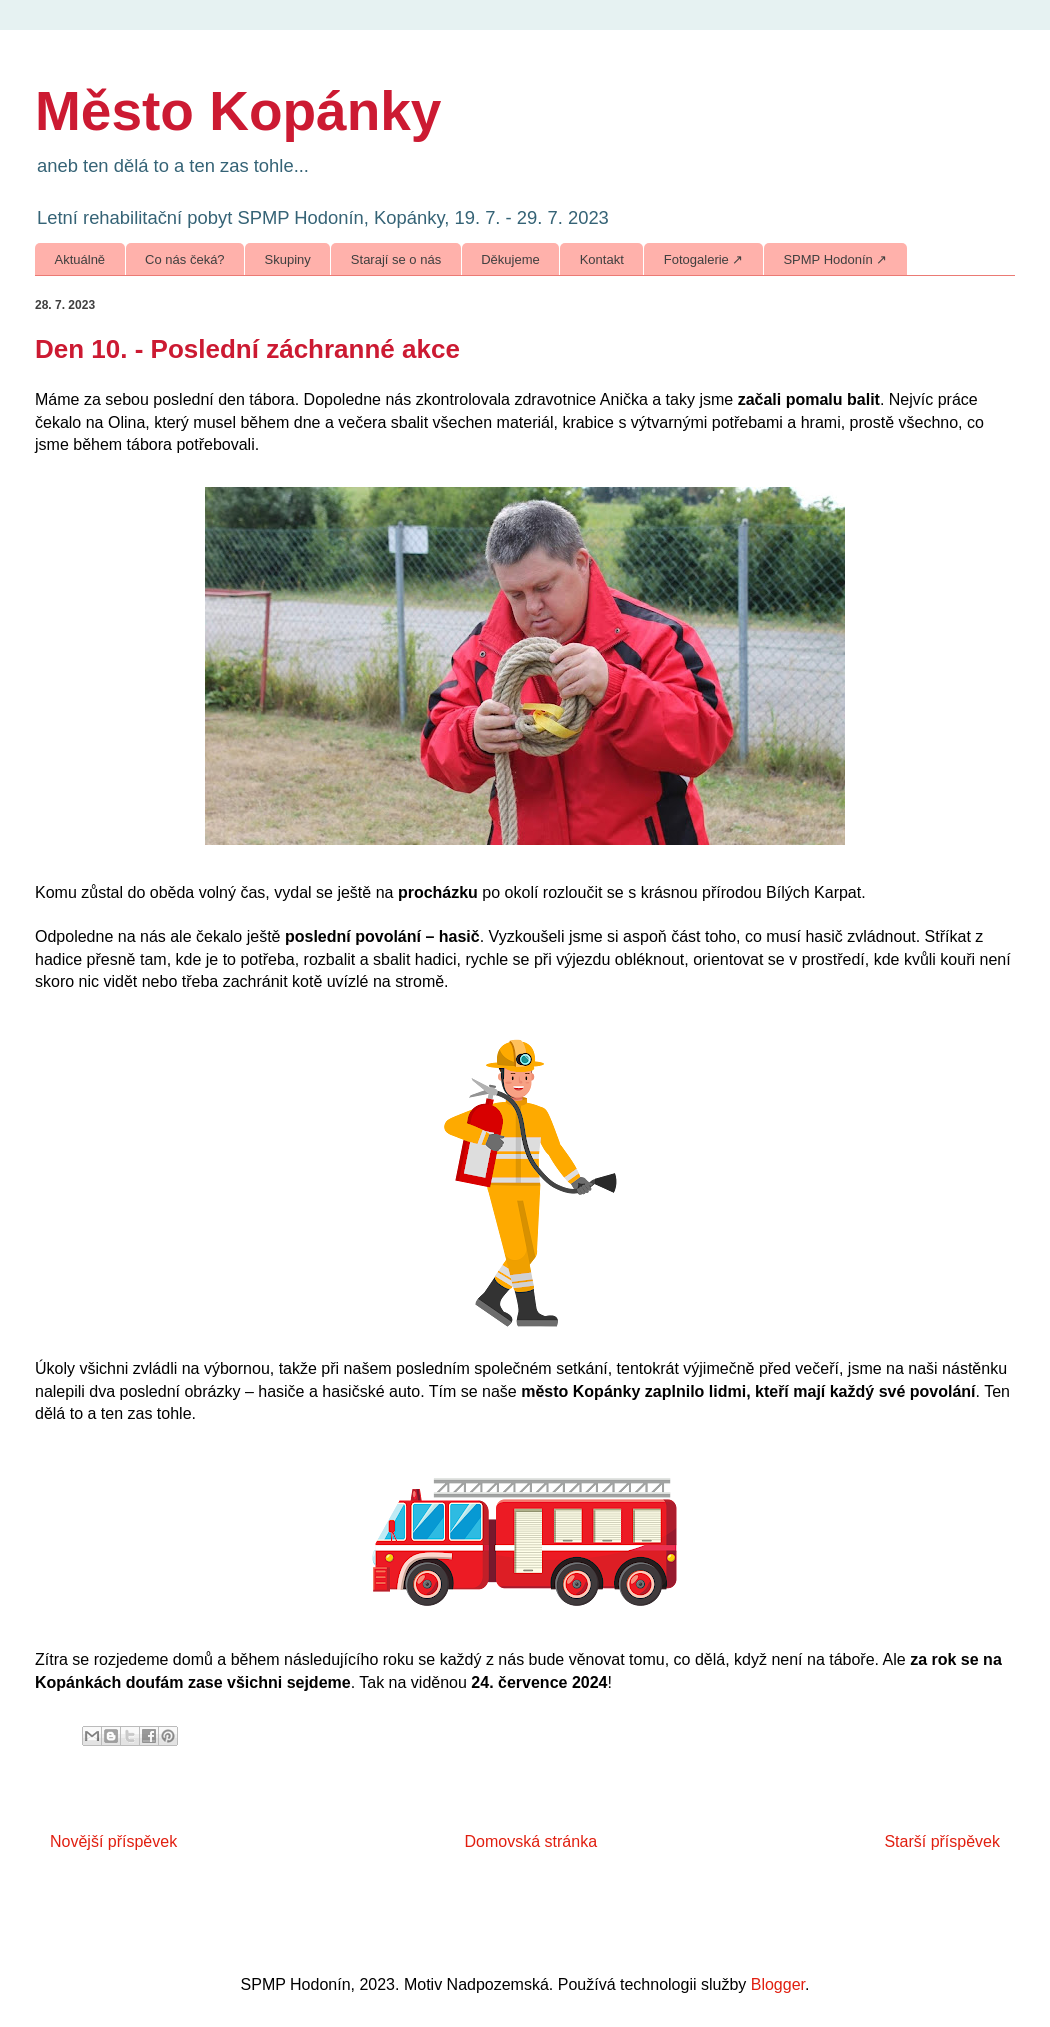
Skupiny (288, 259)
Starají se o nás (396, 259)
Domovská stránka (531, 1841)
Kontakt (602, 259)
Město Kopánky (238, 111)
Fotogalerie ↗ (704, 259)
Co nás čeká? (185, 259)
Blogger (778, 1984)
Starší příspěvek (942, 1841)
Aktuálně (80, 259)
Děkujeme (510, 259)
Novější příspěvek (113, 1841)
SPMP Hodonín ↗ (835, 259)
